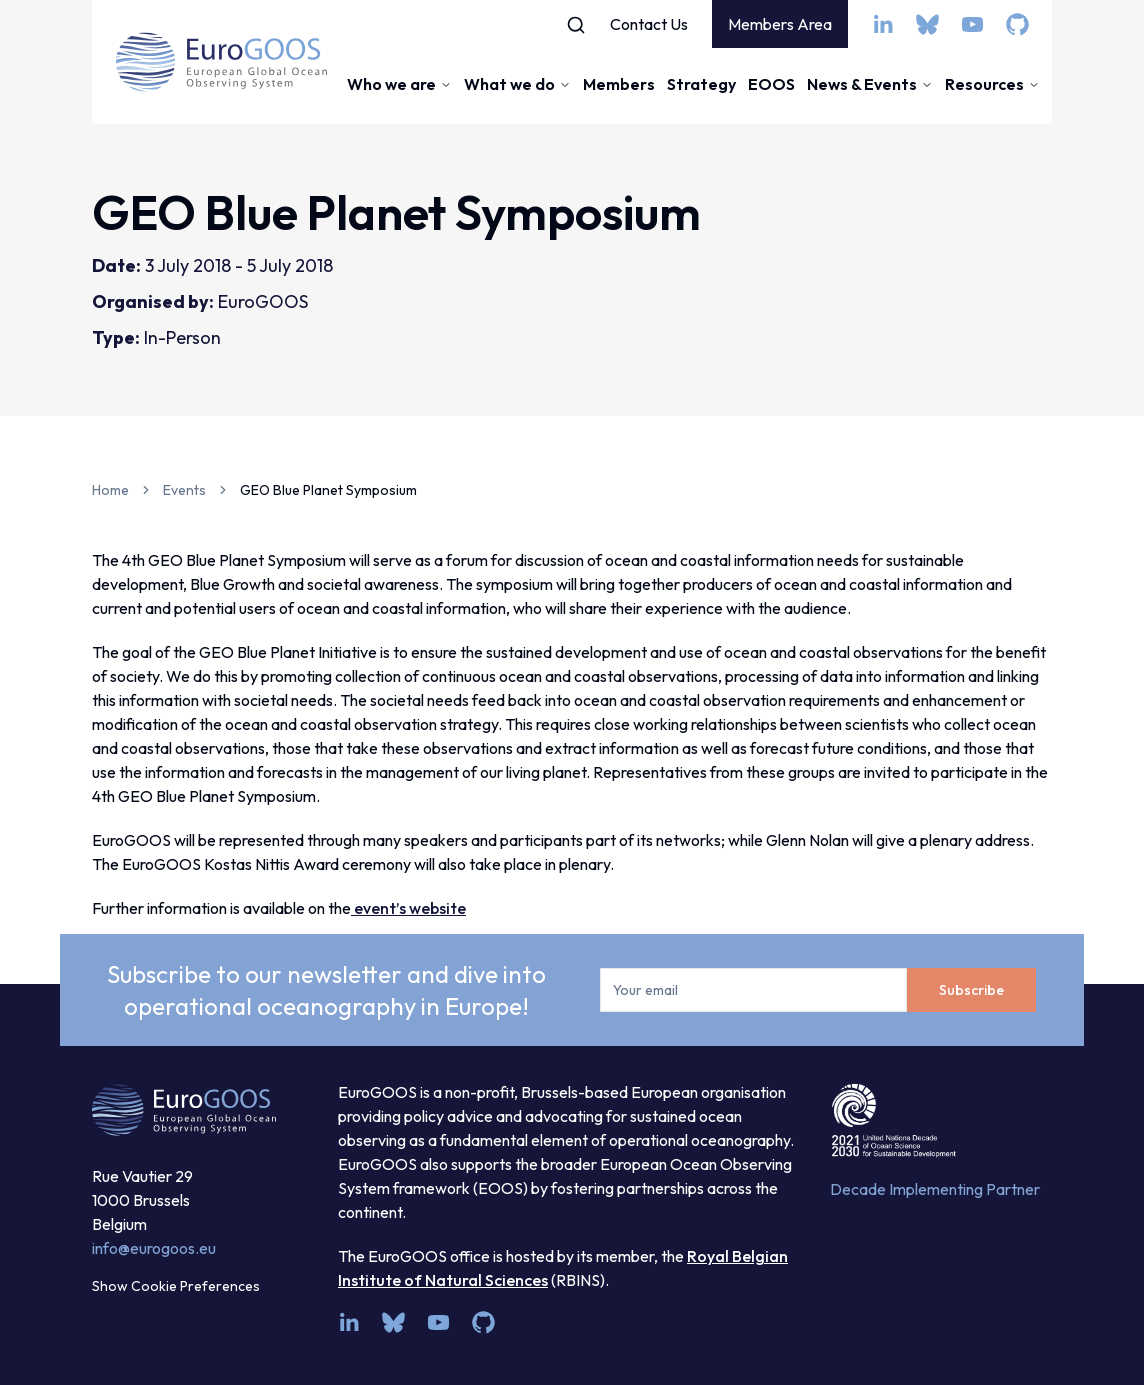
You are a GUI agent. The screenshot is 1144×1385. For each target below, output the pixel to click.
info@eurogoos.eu (154, 1248)
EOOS (771, 84)
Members (619, 84)
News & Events (870, 84)
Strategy (701, 84)
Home (110, 490)
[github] (1017, 24)
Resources (992, 84)
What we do (517, 84)
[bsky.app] (927, 24)
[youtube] (972, 24)
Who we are (399, 84)
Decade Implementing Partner (935, 1189)
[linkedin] (882, 24)
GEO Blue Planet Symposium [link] (328, 490)
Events (184, 490)
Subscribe (971, 990)
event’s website (408, 908)
